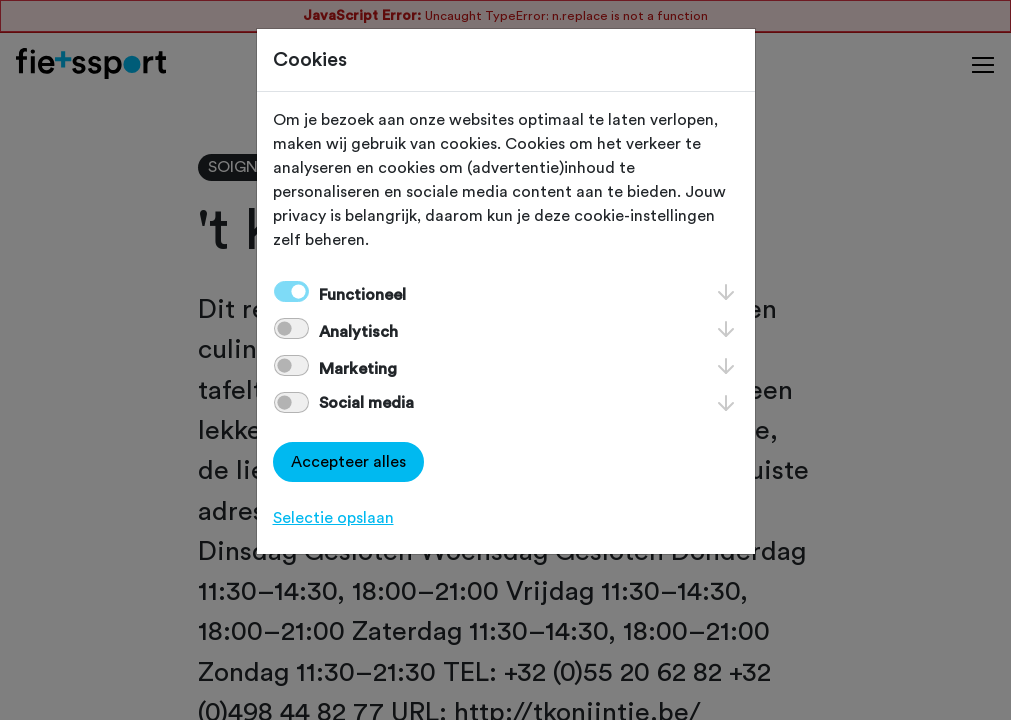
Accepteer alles (348, 462)
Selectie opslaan (333, 518)
